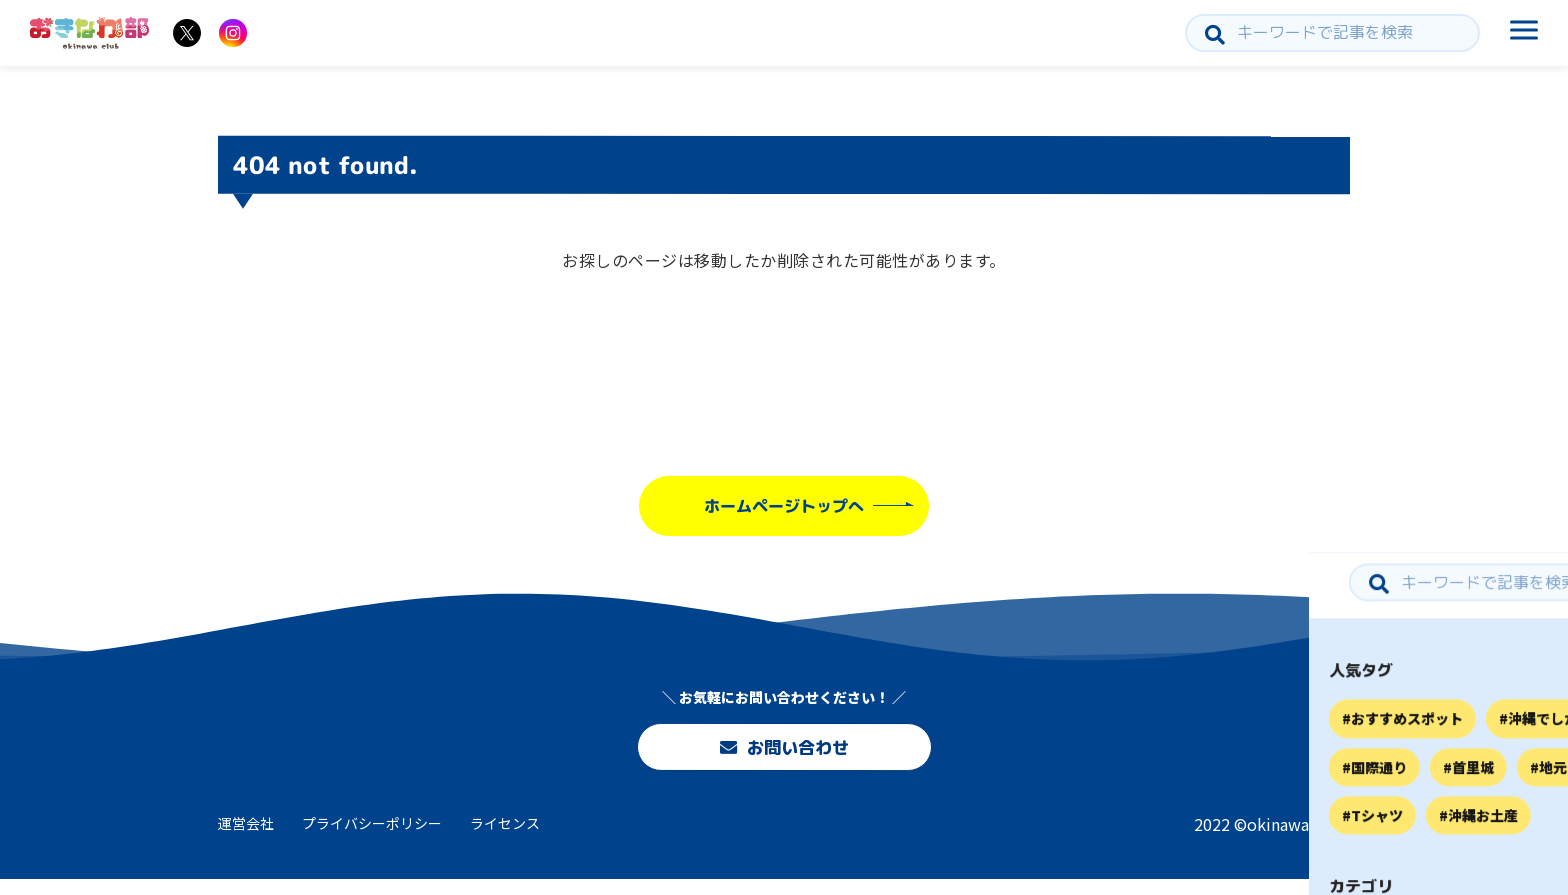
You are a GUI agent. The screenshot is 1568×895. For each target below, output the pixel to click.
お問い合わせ (784, 750)
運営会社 (246, 838)
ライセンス (505, 838)
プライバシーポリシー (372, 838)
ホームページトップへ (784, 506)
